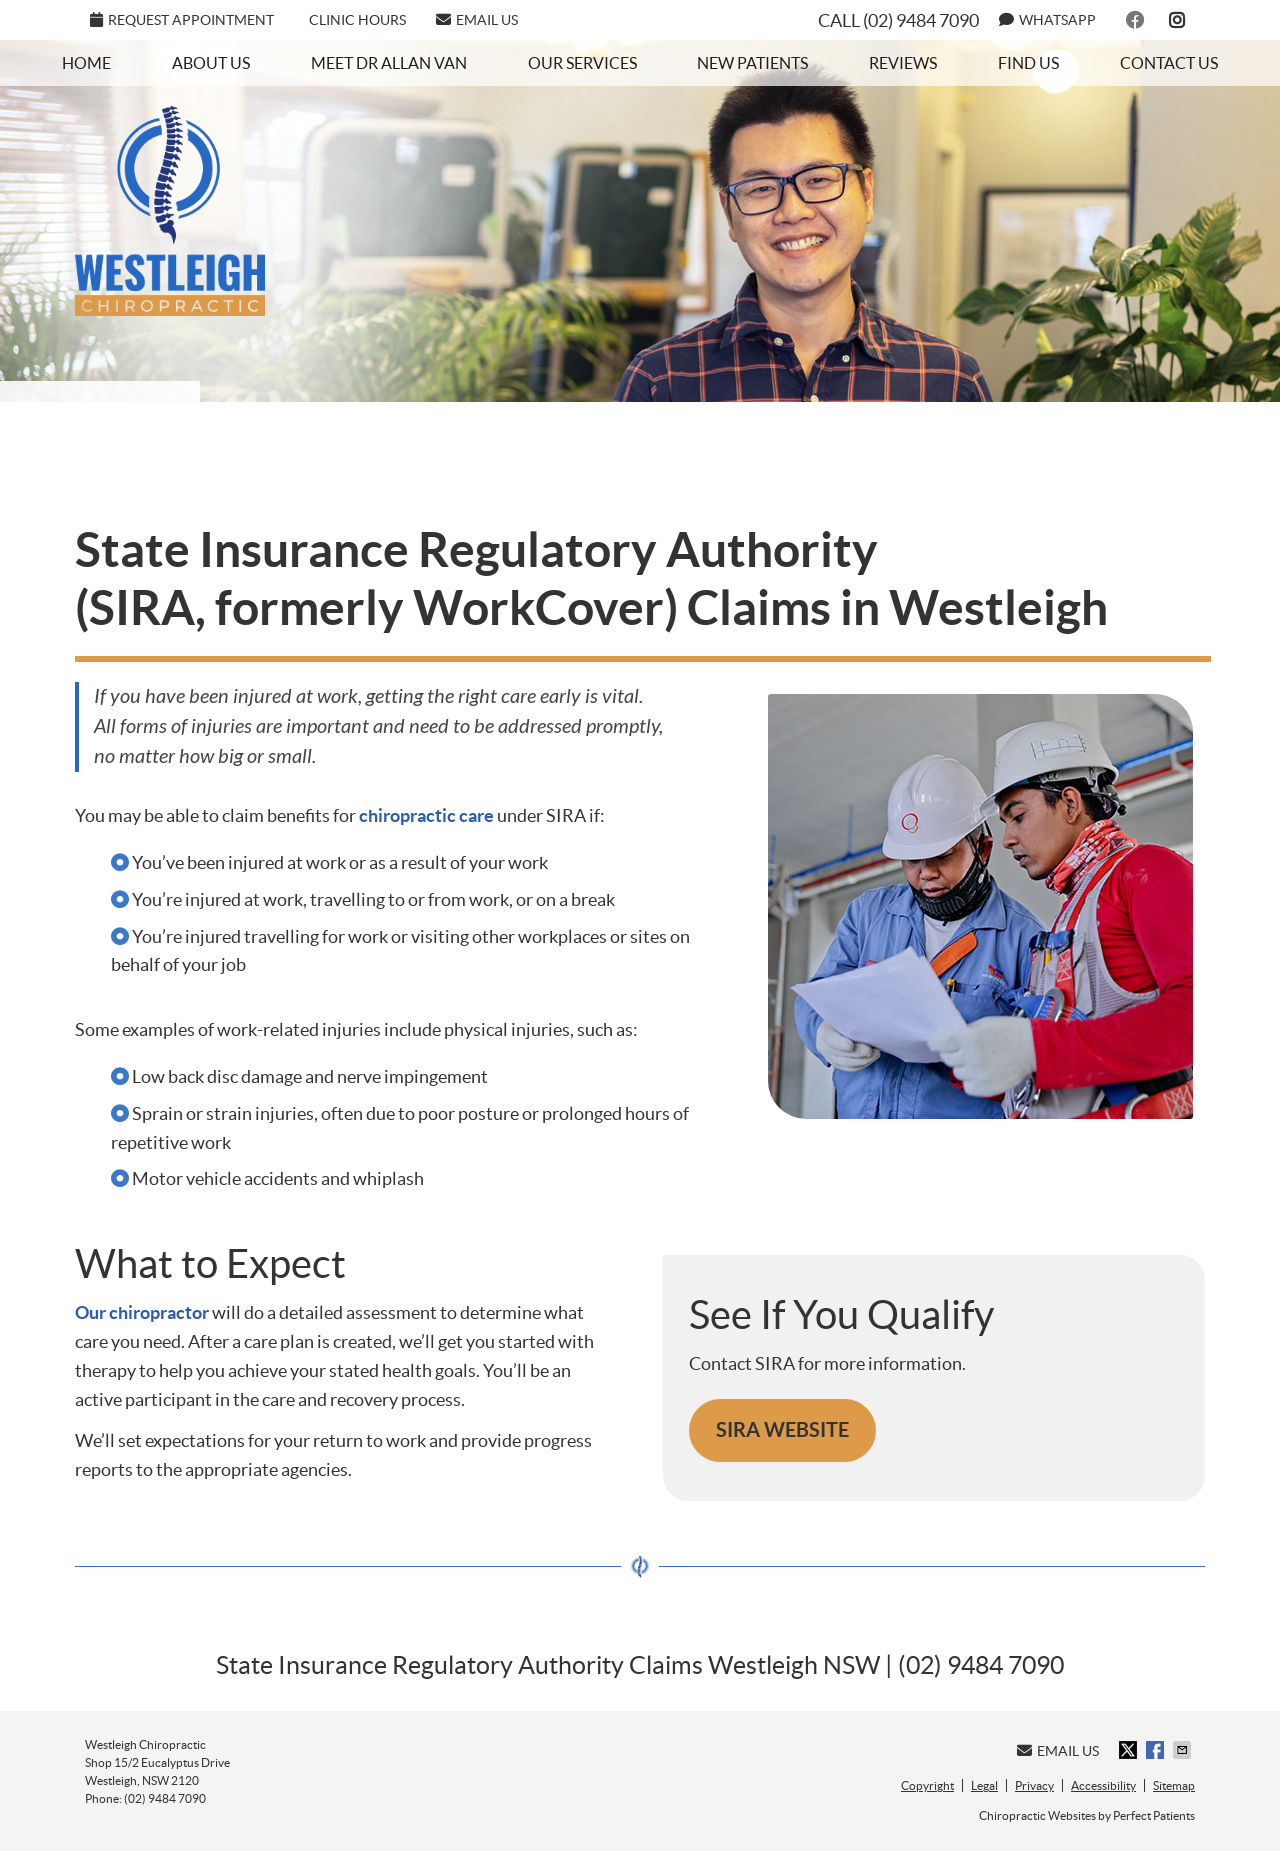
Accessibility (1103, 1785)
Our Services (582, 63)
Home (86, 63)
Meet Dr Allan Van (389, 63)
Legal (984, 1785)
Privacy (1034, 1785)
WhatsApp (1047, 20)
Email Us (477, 20)
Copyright (927, 1785)
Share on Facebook (1157, 1750)
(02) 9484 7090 (921, 20)
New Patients (752, 63)
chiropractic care (426, 815)
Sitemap (1174, 1785)
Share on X (1130, 1750)
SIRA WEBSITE (782, 1429)
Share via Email (1184, 1750)
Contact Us (1169, 63)
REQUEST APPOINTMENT (182, 20)
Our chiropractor (142, 1312)
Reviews (903, 63)
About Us (211, 63)
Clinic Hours (357, 20)
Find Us (1028, 63)
